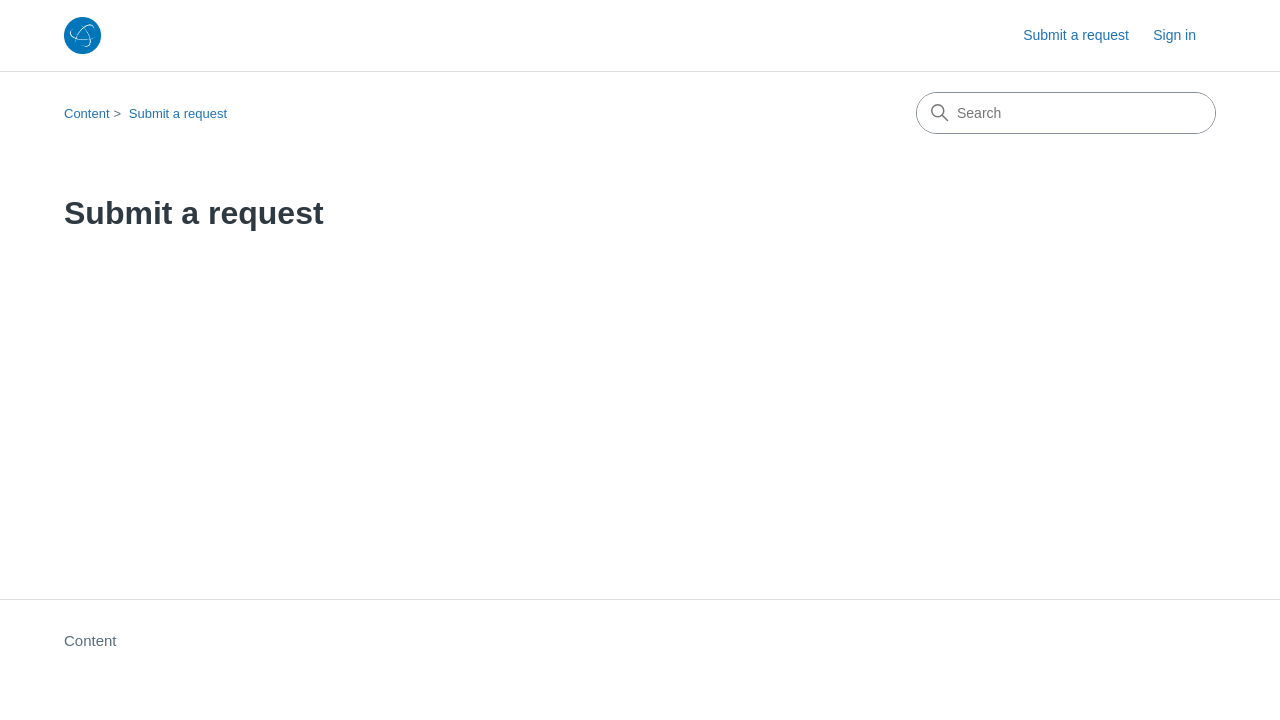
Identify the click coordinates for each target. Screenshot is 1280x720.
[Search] (1066, 113)
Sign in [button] (1174, 35)
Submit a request (1076, 35)
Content (87, 113)
